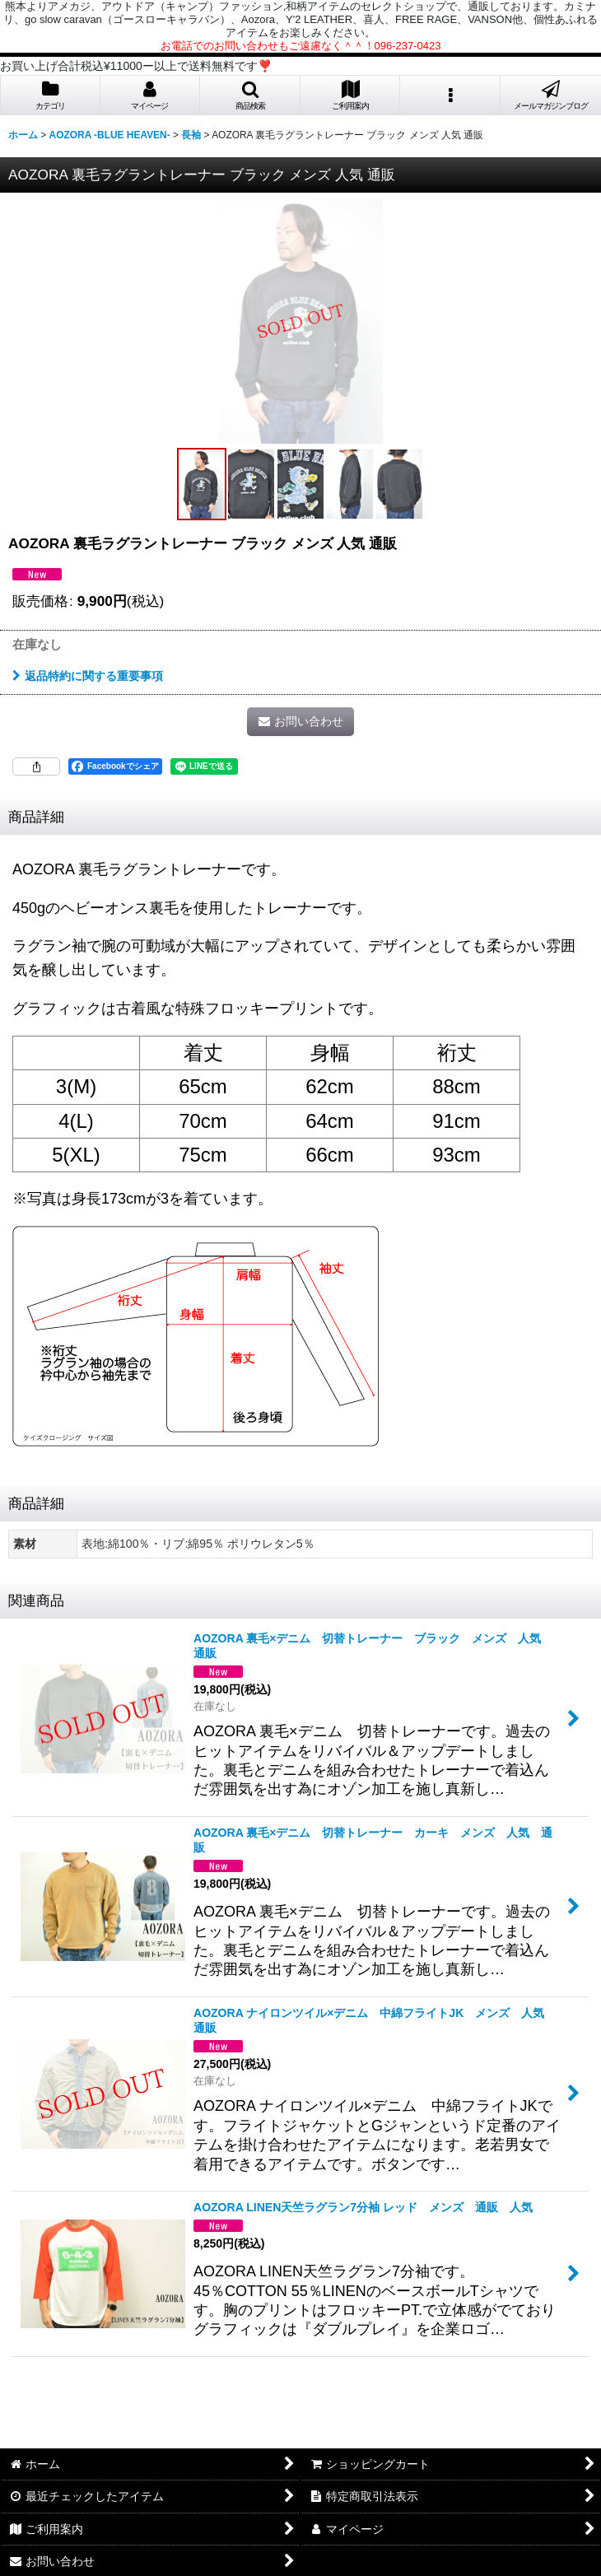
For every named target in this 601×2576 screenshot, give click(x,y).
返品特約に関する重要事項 (87, 675)
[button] (250, 95)
